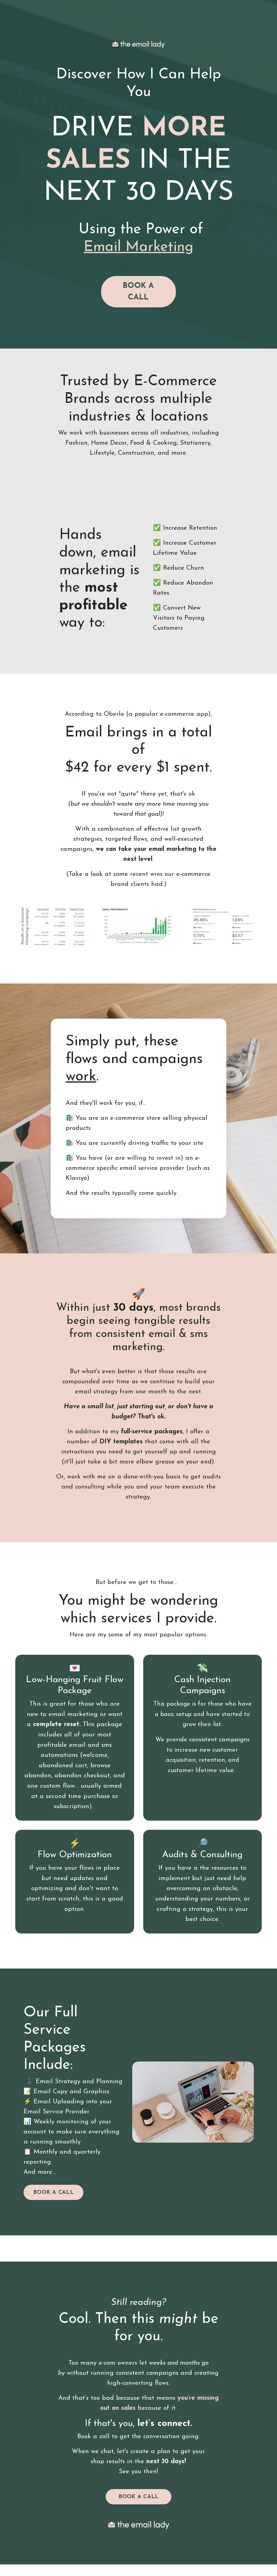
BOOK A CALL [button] (138, 292)
